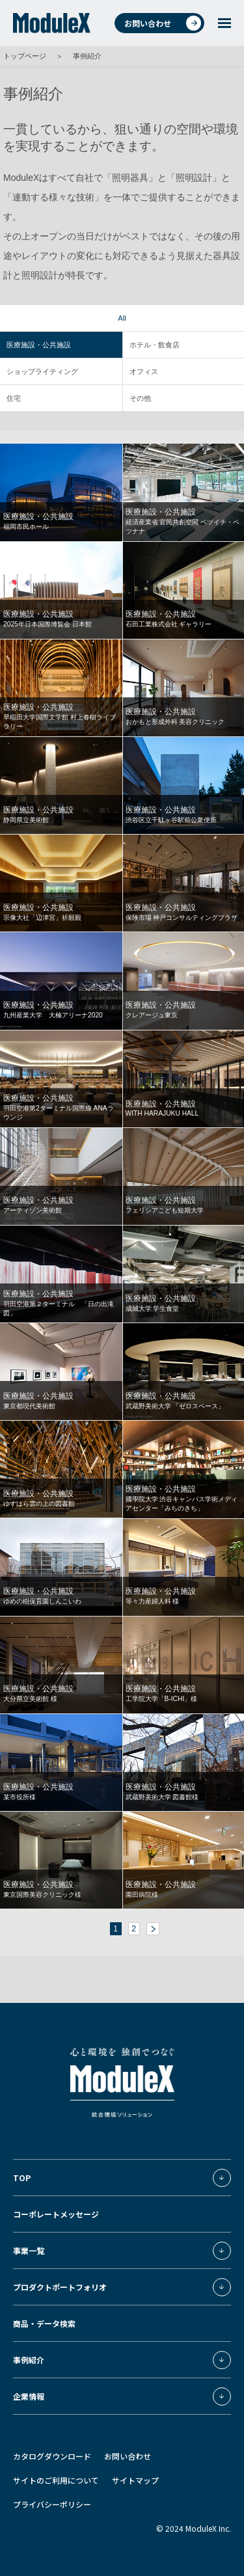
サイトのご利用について (56, 2480)
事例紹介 (28, 2359)
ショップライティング (42, 371)
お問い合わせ (162, 23)
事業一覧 (28, 2250)
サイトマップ (135, 2480)
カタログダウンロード (52, 2456)
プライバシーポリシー (52, 2504)
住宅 (14, 398)
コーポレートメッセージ (56, 2214)
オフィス (143, 371)
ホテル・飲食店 (154, 345)
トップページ (24, 56)
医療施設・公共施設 (39, 345)
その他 (140, 398)
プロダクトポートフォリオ (60, 2286)
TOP (22, 2177)
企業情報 (28, 2396)
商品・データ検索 (44, 2323)
